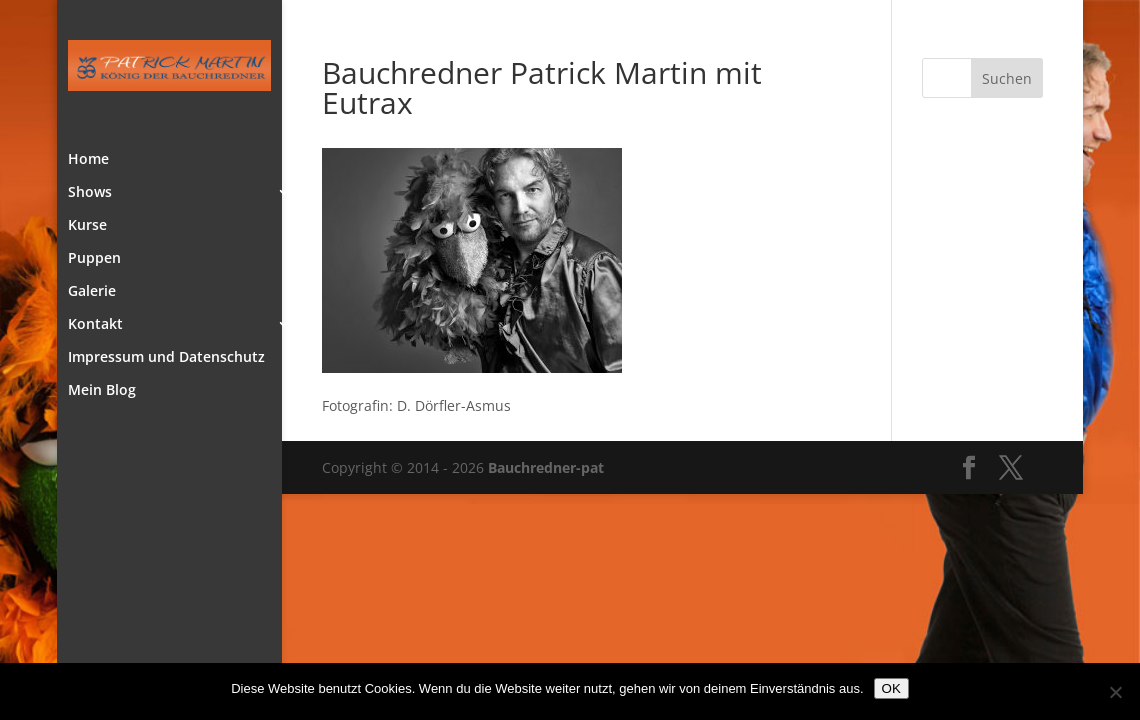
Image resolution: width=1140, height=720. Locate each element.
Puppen (94, 259)
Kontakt (95, 325)
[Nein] (1115, 692)
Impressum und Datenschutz (166, 358)
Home (88, 160)
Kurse (87, 226)
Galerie (92, 292)
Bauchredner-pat (546, 467)
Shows (90, 193)
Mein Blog (102, 391)
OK (891, 688)
